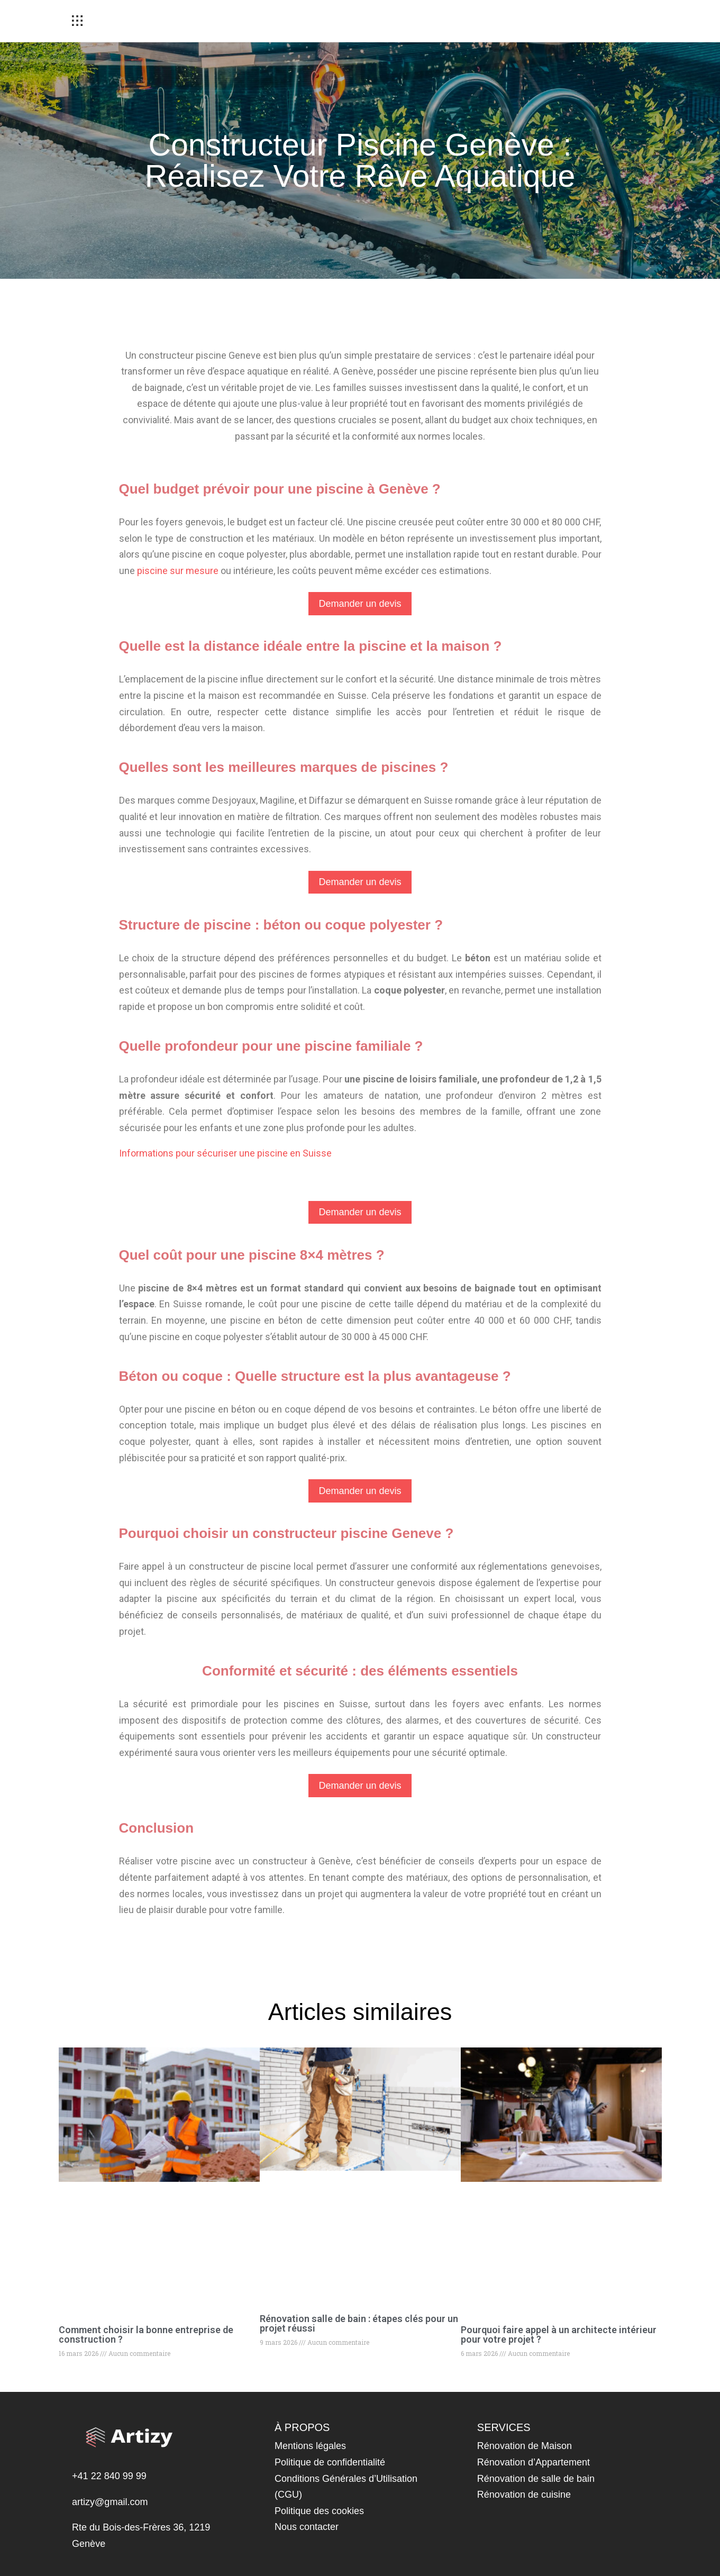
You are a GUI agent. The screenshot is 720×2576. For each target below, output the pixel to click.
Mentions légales (310, 2446)
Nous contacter (307, 2527)
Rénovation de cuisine (524, 2494)
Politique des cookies (319, 2511)
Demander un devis (359, 603)
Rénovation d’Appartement (533, 2462)
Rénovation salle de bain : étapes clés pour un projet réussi (359, 2323)
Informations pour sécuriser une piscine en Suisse (225, 1153)
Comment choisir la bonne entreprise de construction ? (146, 2334)
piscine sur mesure (177, 570)
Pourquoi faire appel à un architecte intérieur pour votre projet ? (559, 2334)
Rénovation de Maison (524, 2446)
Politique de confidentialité (330, 2462)
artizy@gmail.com (110, 2502)
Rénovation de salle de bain (536, 2478)
